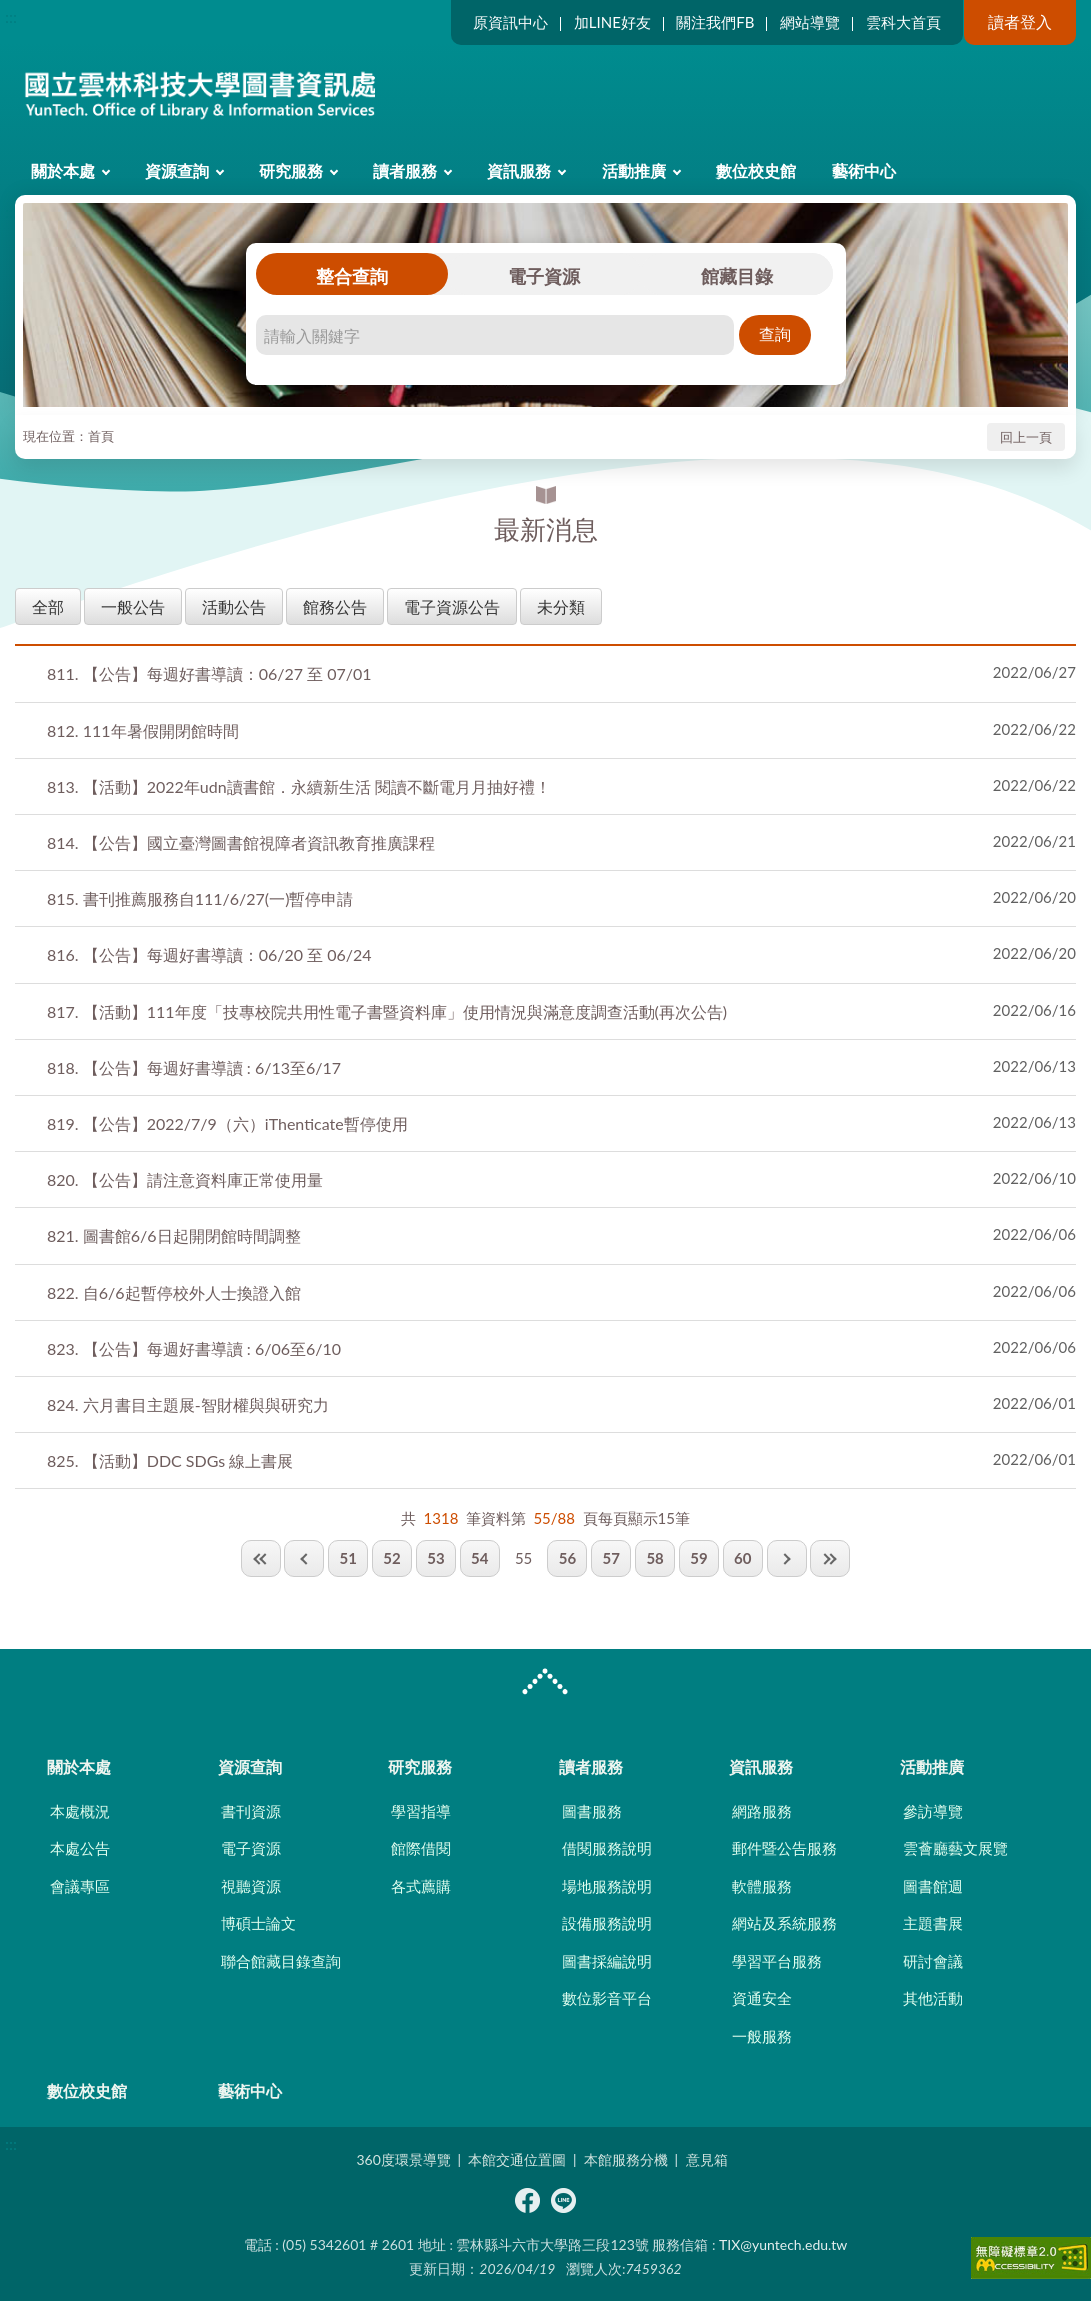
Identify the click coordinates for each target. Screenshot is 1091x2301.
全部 (48, 606)
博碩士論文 (258, 1923)
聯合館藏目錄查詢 (281, 1961)
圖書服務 (592, 1811)
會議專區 (80, 1886)
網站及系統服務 (784, 1923)
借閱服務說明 (607, 1848)
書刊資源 (251, 1811)
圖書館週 (933, 1886)
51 (348, 1558)
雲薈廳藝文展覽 (955, 1848)
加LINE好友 (612, 22)
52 (391, 1558)
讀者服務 (405, 170)
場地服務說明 (607, 1886)
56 (567, 1558)
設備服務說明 (607, 1923)
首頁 (101, 436)
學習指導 (421, 1811)
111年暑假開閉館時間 (143, 730)
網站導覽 (810, 22)
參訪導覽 (933, 1811)
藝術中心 (864, 170)
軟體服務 (762, 1886)
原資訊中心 (510, 22)
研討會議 (933, 1961)
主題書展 (933, 1923)
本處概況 (80, 1811)
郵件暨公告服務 (784, 1848)
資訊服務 (519, 170)
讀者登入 (1020, 21)
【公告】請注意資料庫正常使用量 (185, 1179)
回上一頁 (1026, 437)
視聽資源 (251, 1886)
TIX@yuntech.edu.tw (783, 2244)
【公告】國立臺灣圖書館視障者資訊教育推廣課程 (241, 842)
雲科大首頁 (903, 22)
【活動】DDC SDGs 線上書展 (170, 1460)
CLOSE (545, 1684)
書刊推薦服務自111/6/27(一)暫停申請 (200, 898)
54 (479, 1558)
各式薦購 (421, 1886)
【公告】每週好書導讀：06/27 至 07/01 (209, 673)
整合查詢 (352, 276)
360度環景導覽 (403, 2159)
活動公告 (234, 606)
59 (698, 1558)
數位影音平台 (607, 1998)
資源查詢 (177, 170)
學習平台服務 (777, 1961)
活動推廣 (634, 170)
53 (435, 1558)
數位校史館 (756, 170)
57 (611, 1558)
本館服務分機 (626, 2159)
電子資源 (544, 276)
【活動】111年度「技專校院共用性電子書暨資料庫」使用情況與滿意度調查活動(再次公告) (387, 1011)
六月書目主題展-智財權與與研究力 (188, 1404)
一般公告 (133, 606)
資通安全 (762, 1998)
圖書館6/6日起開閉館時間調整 (174, 1235)
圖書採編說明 (607, 1961)
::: (11, 16)
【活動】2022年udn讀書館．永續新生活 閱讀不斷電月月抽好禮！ (299, 786)
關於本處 (63, 170)
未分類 (561, 606)
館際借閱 (421, 1848)
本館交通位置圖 (517, 2159)
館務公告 (335, 606)
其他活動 (933, 1998)
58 (654, 1558)
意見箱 (707, 2159)
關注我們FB (715, 22)
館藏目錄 (737, 276)
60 (742, 1558)
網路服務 (762, 1811)
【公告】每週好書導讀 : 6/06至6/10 (194, 1348)
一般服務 (762, 2036)
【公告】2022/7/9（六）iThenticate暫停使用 (227, 1123)
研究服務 (291, 170)
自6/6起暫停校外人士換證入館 (174, 1292)
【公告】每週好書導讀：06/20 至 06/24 (209, 954)
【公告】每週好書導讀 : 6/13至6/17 (194, 1067)
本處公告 (80, 1848)
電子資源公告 (452, 606)
